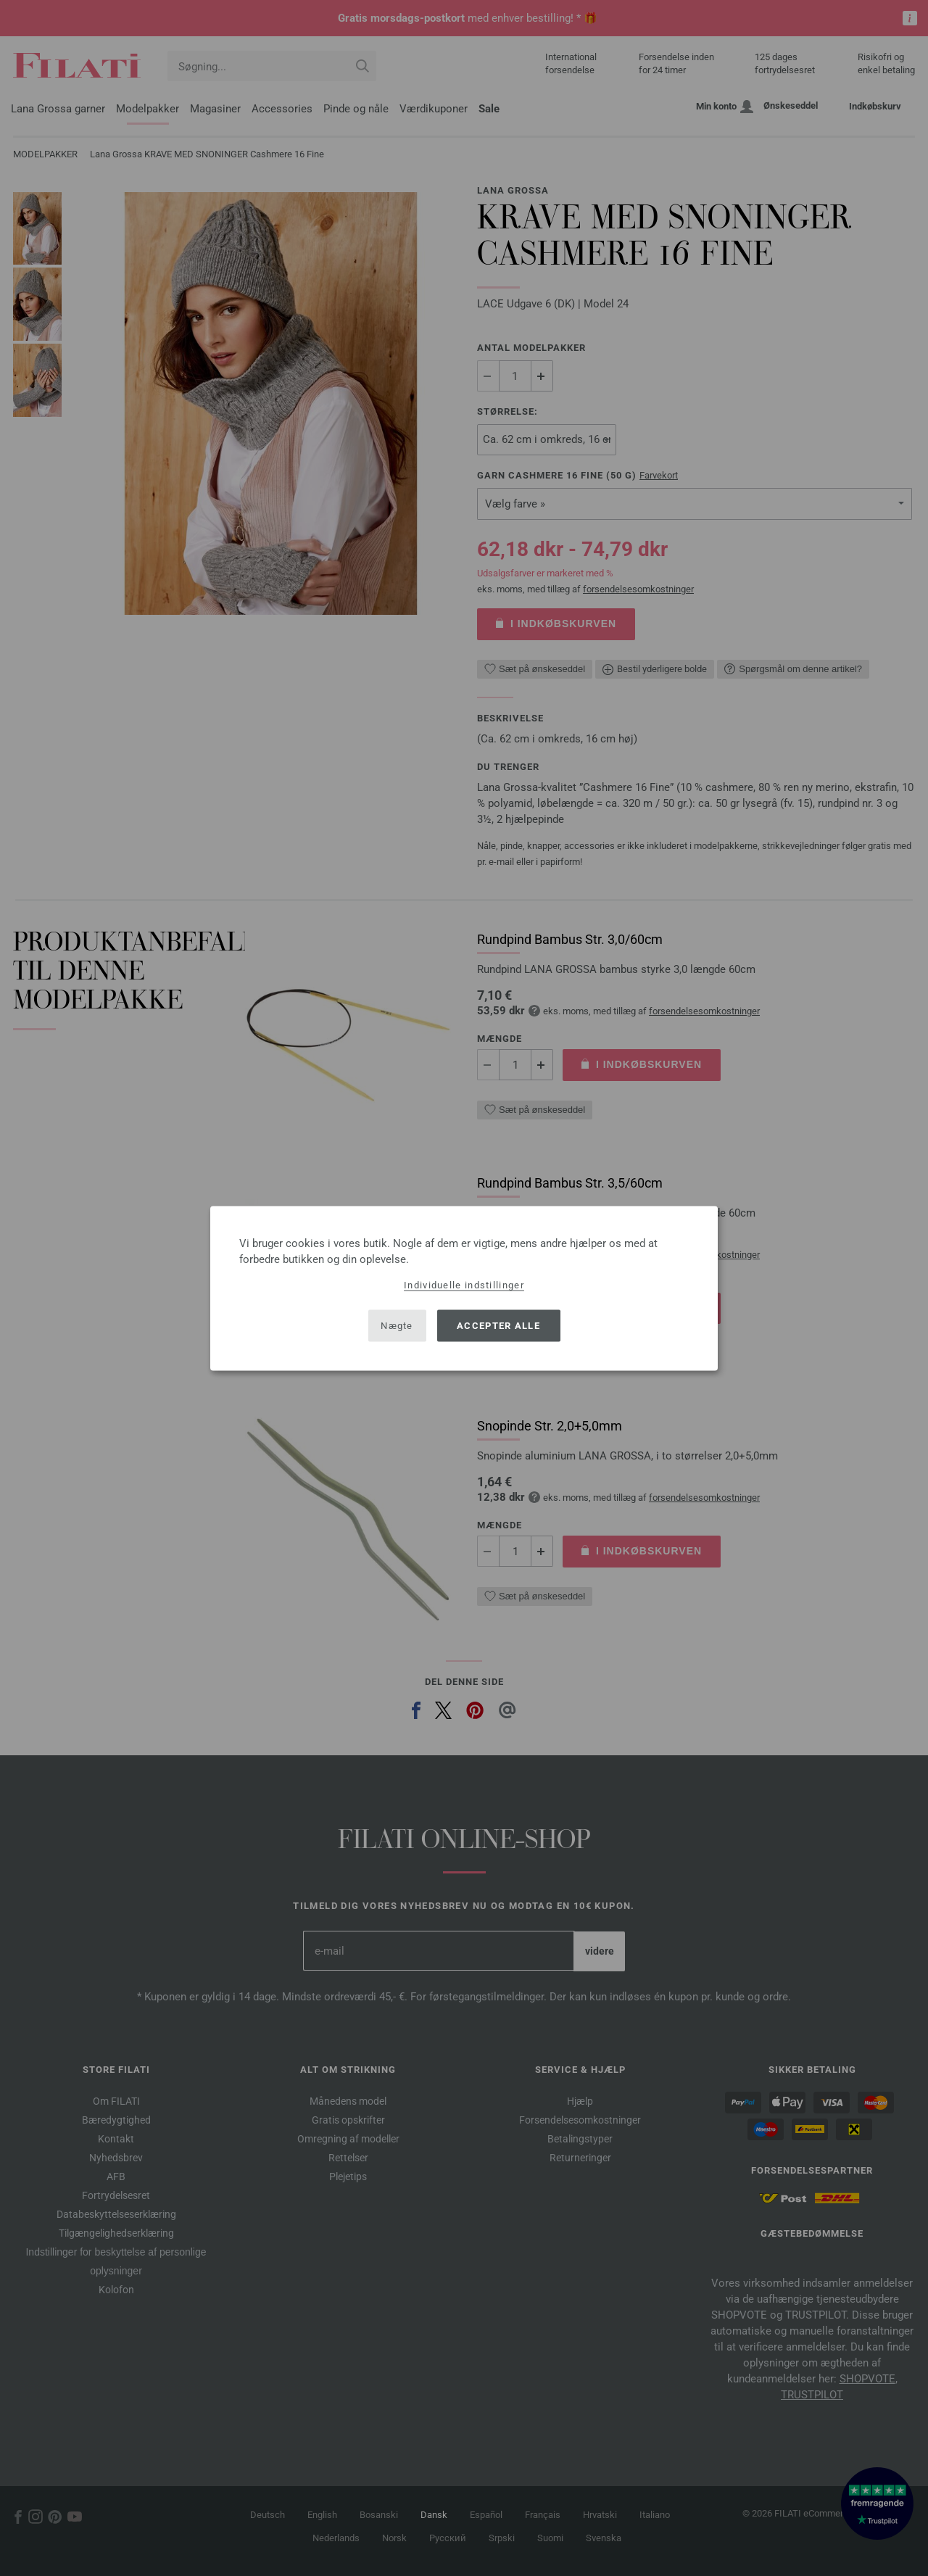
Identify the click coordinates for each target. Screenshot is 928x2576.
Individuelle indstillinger (464, 1284)
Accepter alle (498, 1325)
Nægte (397, 1325)
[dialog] (464, 1288)
